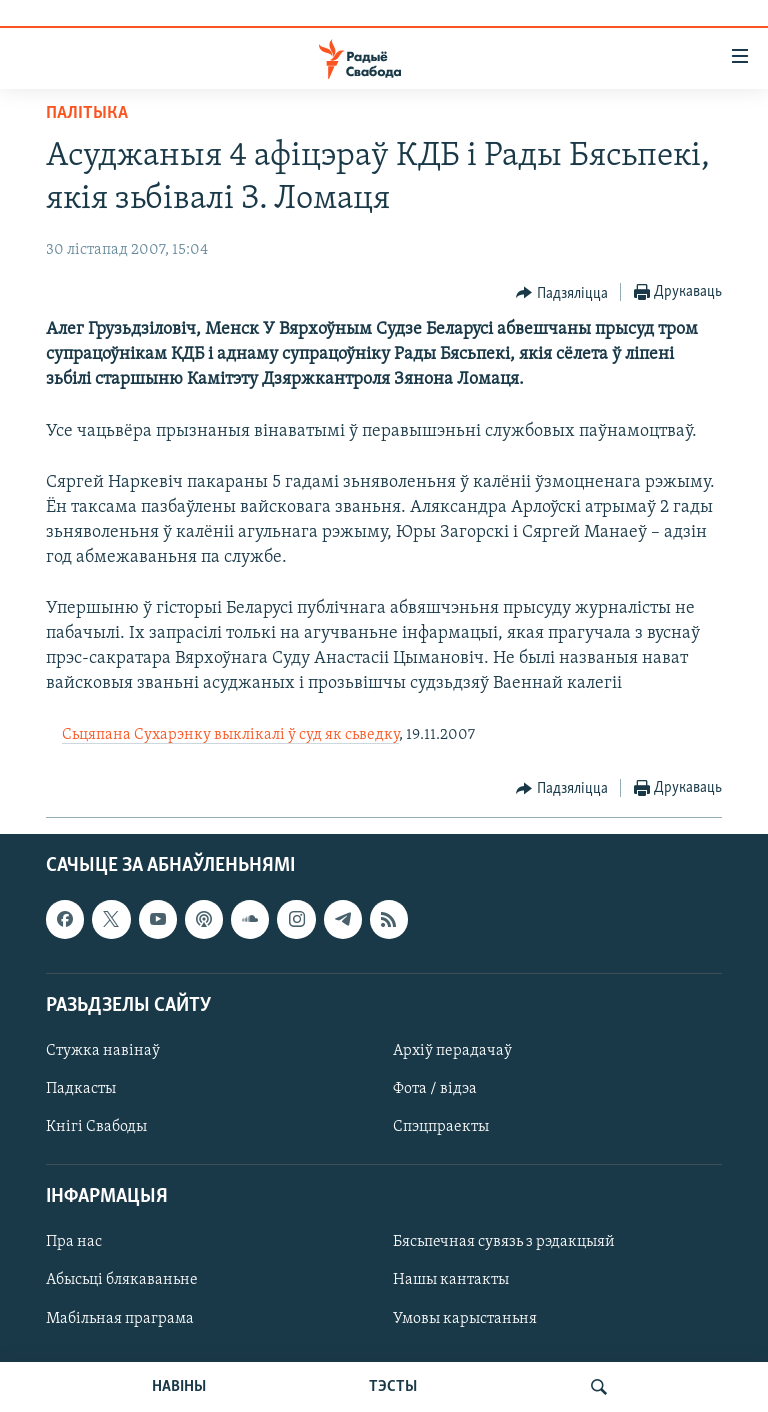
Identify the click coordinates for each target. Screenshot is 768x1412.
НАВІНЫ (179, 1387)
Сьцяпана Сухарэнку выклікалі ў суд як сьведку (230, 735)
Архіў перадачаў (452, 1051)
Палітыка (87, 113)
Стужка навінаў (103, 1051)
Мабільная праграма (120, 1318)
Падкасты (81, 1089)
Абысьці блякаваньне (122, 1280)
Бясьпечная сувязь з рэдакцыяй (504, 1242)
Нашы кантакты (451, 1280)
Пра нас (74, 1242)
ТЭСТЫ (393, 1387)
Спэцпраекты (441, 1127)
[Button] (562, 293)
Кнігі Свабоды (96, 1127)
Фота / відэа (435, 1089)
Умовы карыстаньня (465, 1318)
